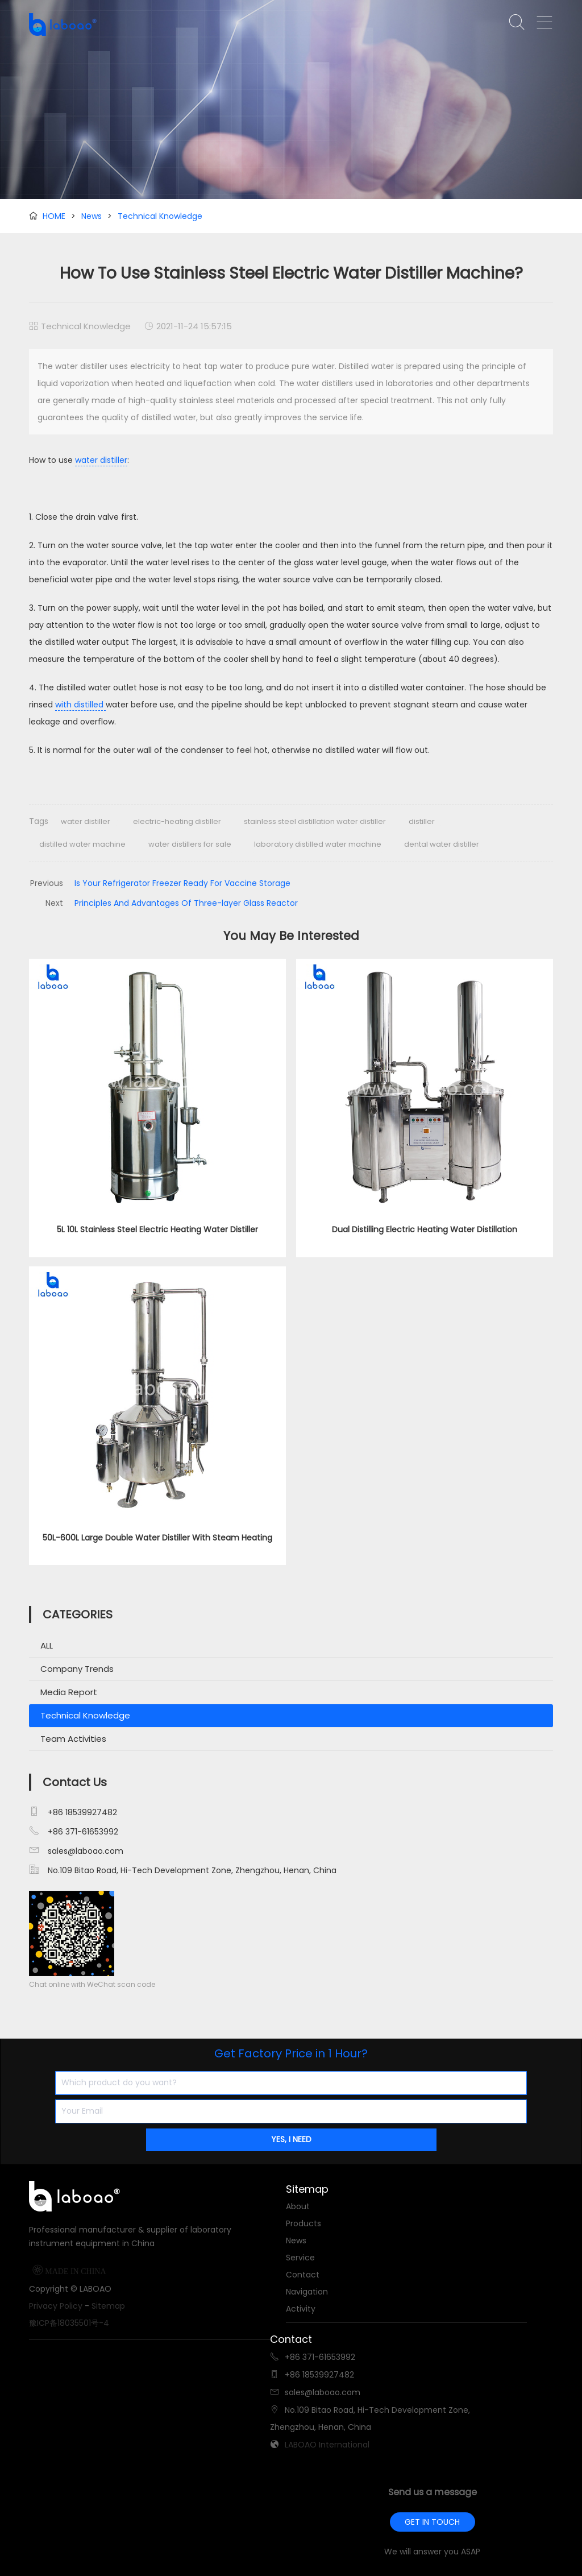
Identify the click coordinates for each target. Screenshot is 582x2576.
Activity (300, 2308)
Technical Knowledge (160, 216)
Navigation (307, 2291)
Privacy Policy (55, 2306)
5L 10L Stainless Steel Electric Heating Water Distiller (157, 1229)
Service (300, 2257)
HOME (54, 216)
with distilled (80, 704)
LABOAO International (327, 2444)
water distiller (101, 460)
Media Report (68, 1692)
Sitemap (108, 2306)
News (91, 216)
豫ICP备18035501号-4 (69, 2323)
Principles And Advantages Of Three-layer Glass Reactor (186, 903)
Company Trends (77, 1669)
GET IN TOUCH (432, 2522)
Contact (302, 2274)
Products (303, 2223)
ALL (46, 1645)
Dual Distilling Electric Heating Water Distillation (424, 1229)
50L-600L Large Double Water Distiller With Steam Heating (157, 1537)
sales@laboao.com (85, 1851)
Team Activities (73, 1739)
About (298, 2206)
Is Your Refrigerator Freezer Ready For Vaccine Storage (182, 883)
